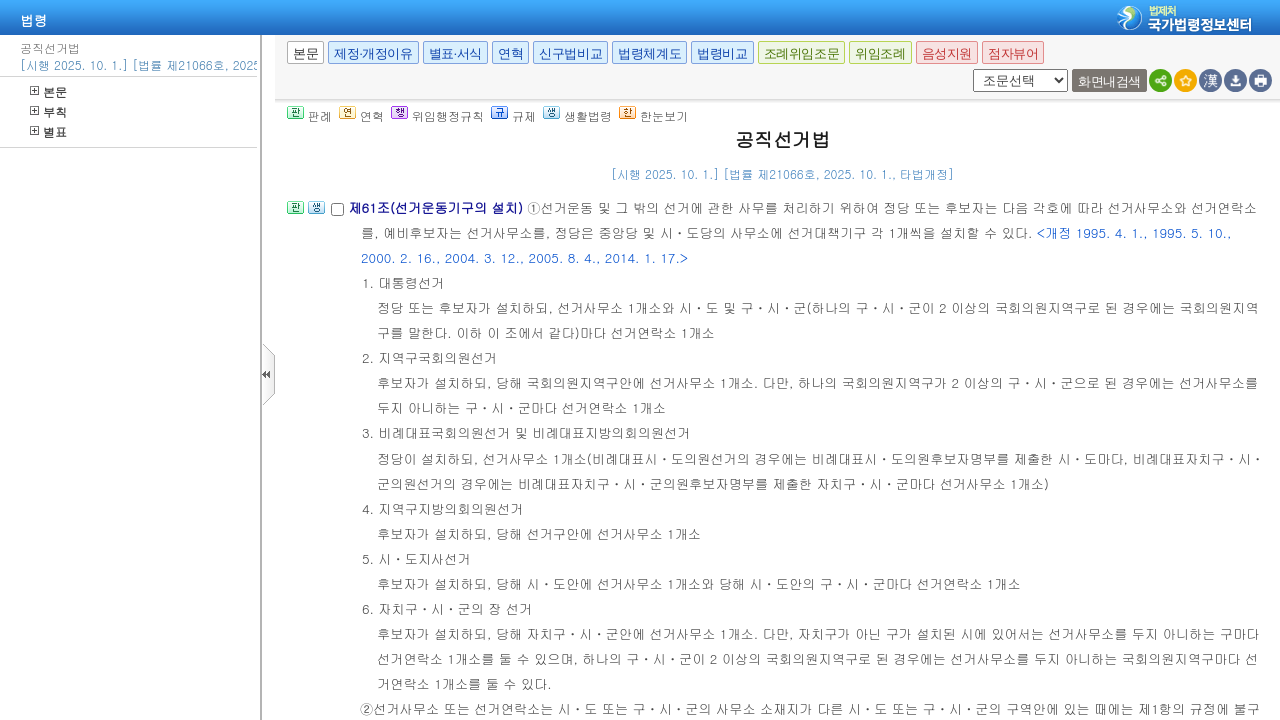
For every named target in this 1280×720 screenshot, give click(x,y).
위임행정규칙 (437, 115)
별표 (48, 131)
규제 (513, 115)
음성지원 (947, 53)
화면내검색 (1109, 81)
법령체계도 (649, 53)
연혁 (510, 53)
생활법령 (577, 115)
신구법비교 (570, 53)
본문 (48, 91)
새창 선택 (969, 69)
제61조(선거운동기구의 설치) (437, 207)
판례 (309, 115)
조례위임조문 (802, 53)
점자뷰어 (1013, 53)
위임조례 (880, 53)
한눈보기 (653, 115)
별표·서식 (455, 53)
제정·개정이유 (373, 53)
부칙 (48, 111)
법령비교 (722, 53)
